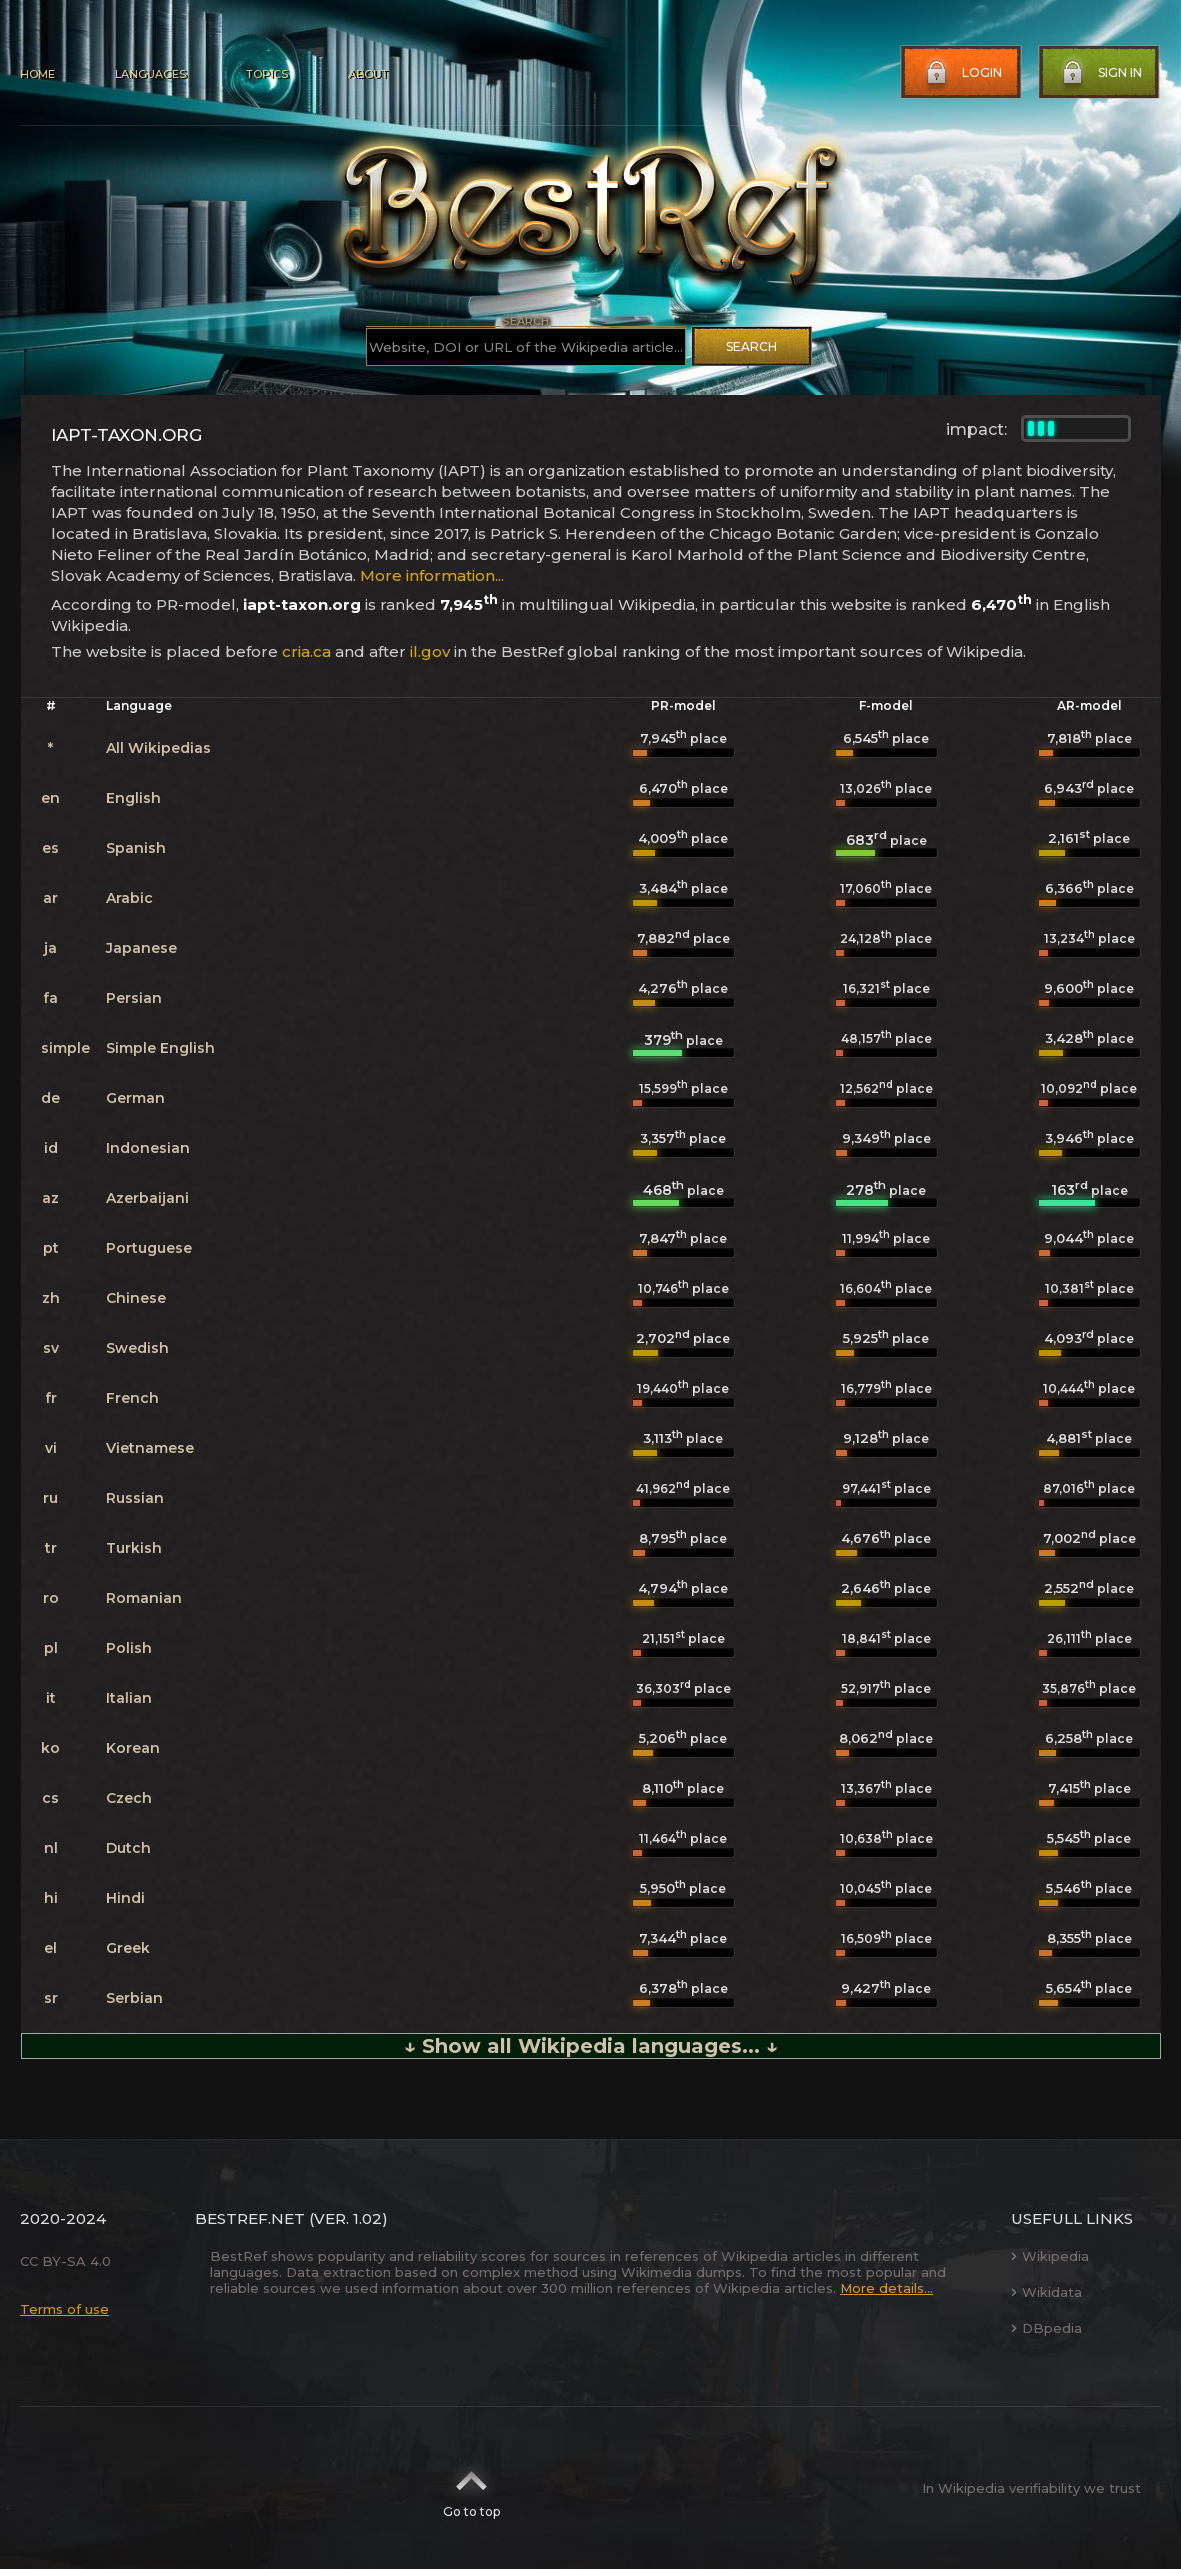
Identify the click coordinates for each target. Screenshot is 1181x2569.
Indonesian (148, 1148)
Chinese (136, 1298)
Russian (135, 1498)
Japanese (141, 948)
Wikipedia (1050, 2256)
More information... (432, 575)
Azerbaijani (147, 1198)
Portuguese (149, 1248)
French (132, 1398)
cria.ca (306, 651)
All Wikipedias (158, 748)
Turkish (134, 1548)
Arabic (129, 898)
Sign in (1100, 73)
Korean (133, 1748)
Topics (267, 74)
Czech (129, 1798)
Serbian (134, 1998)
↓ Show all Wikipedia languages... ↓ (591, 2046)
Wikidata (1046, 2292)
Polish (129, 1648)
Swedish (137, 1348)
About (368, 74)
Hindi (125, 1898)
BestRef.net (250, 2218)
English (133, 798)
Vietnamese (150, 1448)
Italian (129, 1698)
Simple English (160, 1048)
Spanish (136, 848)
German (135, 1098)
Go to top (471, 2488)
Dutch (128, 1848)
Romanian (144, 1598)
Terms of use (64, 2309)
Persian (134, 998)
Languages (150, 74)
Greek (128, 1948)
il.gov (430, 651)
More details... (886, 2288)
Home (37, 74)
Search (751, 346)
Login (962, 73)
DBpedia (1046, 2328)
